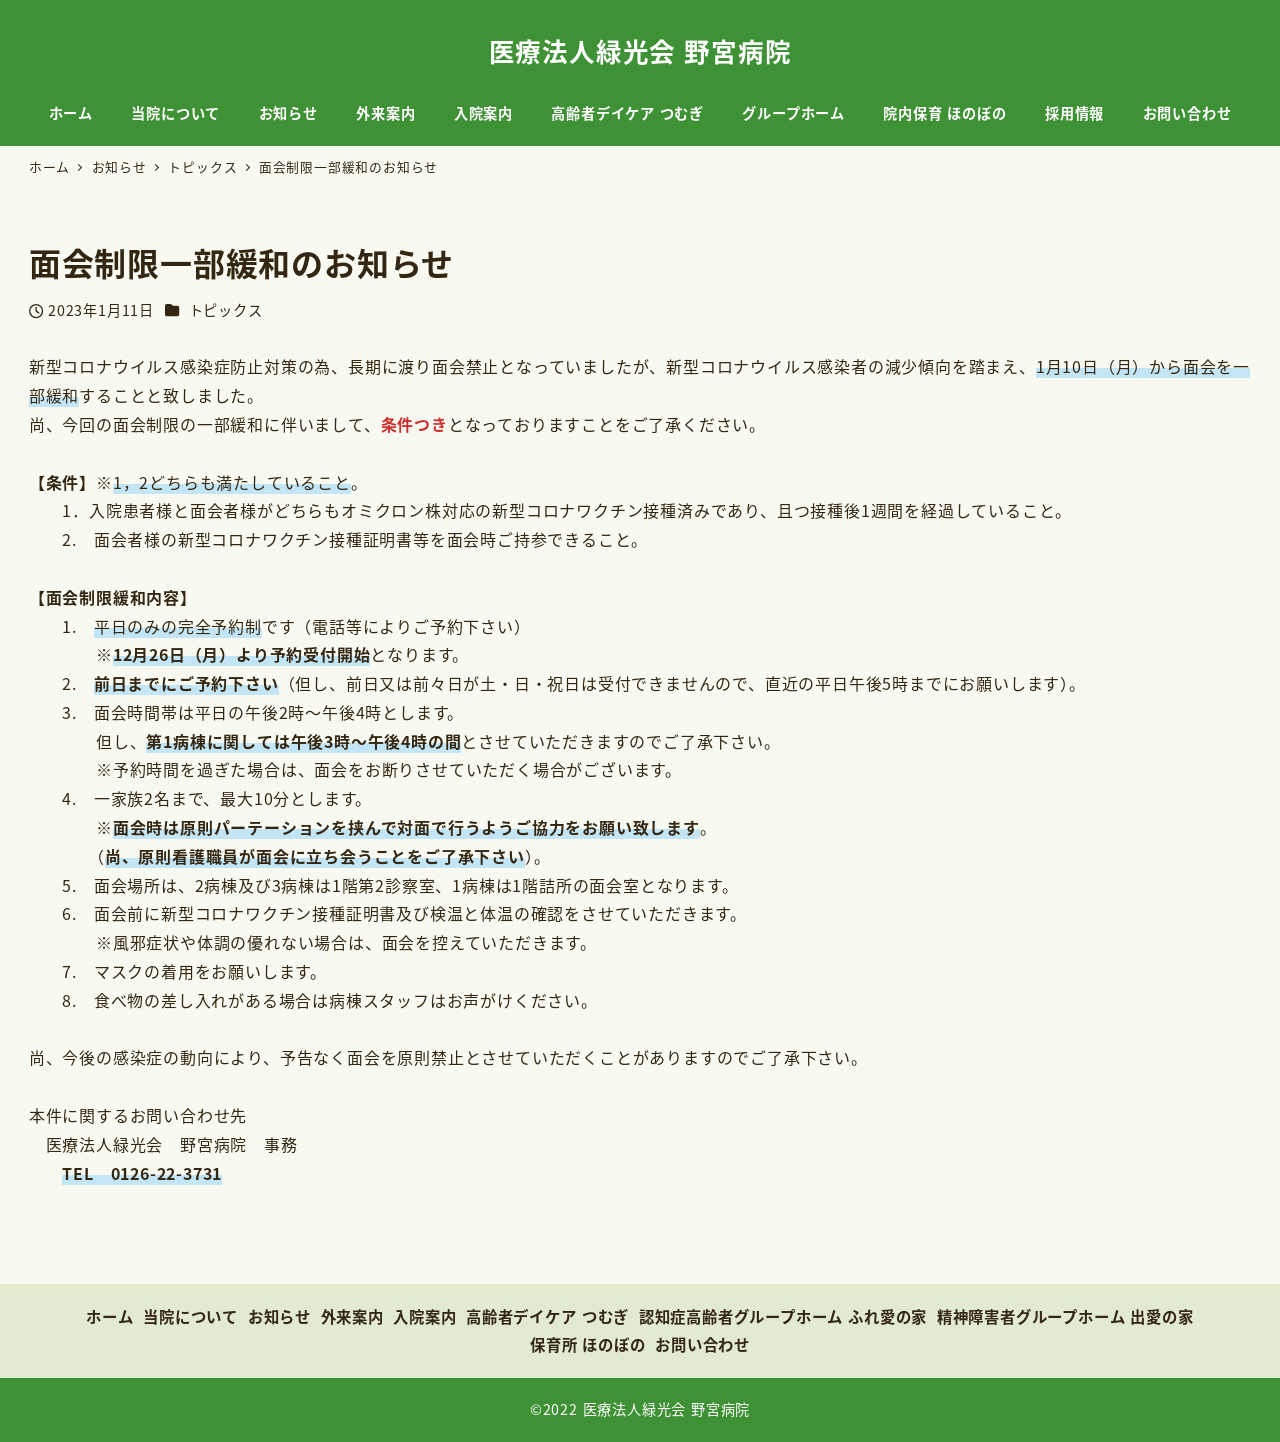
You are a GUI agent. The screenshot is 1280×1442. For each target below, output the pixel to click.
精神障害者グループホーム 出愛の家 (1065, 1316)
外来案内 (352, 1316)
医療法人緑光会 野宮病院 (640, 50)
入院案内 (424, 1316)
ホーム (109, 1316)
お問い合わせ (702, 1344)
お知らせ (279, 1316)
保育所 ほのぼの (588, 1344)
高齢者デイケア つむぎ (547, 1316)
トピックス (226, 310)
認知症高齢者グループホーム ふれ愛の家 (783, 1316)
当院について (190, 1316)
